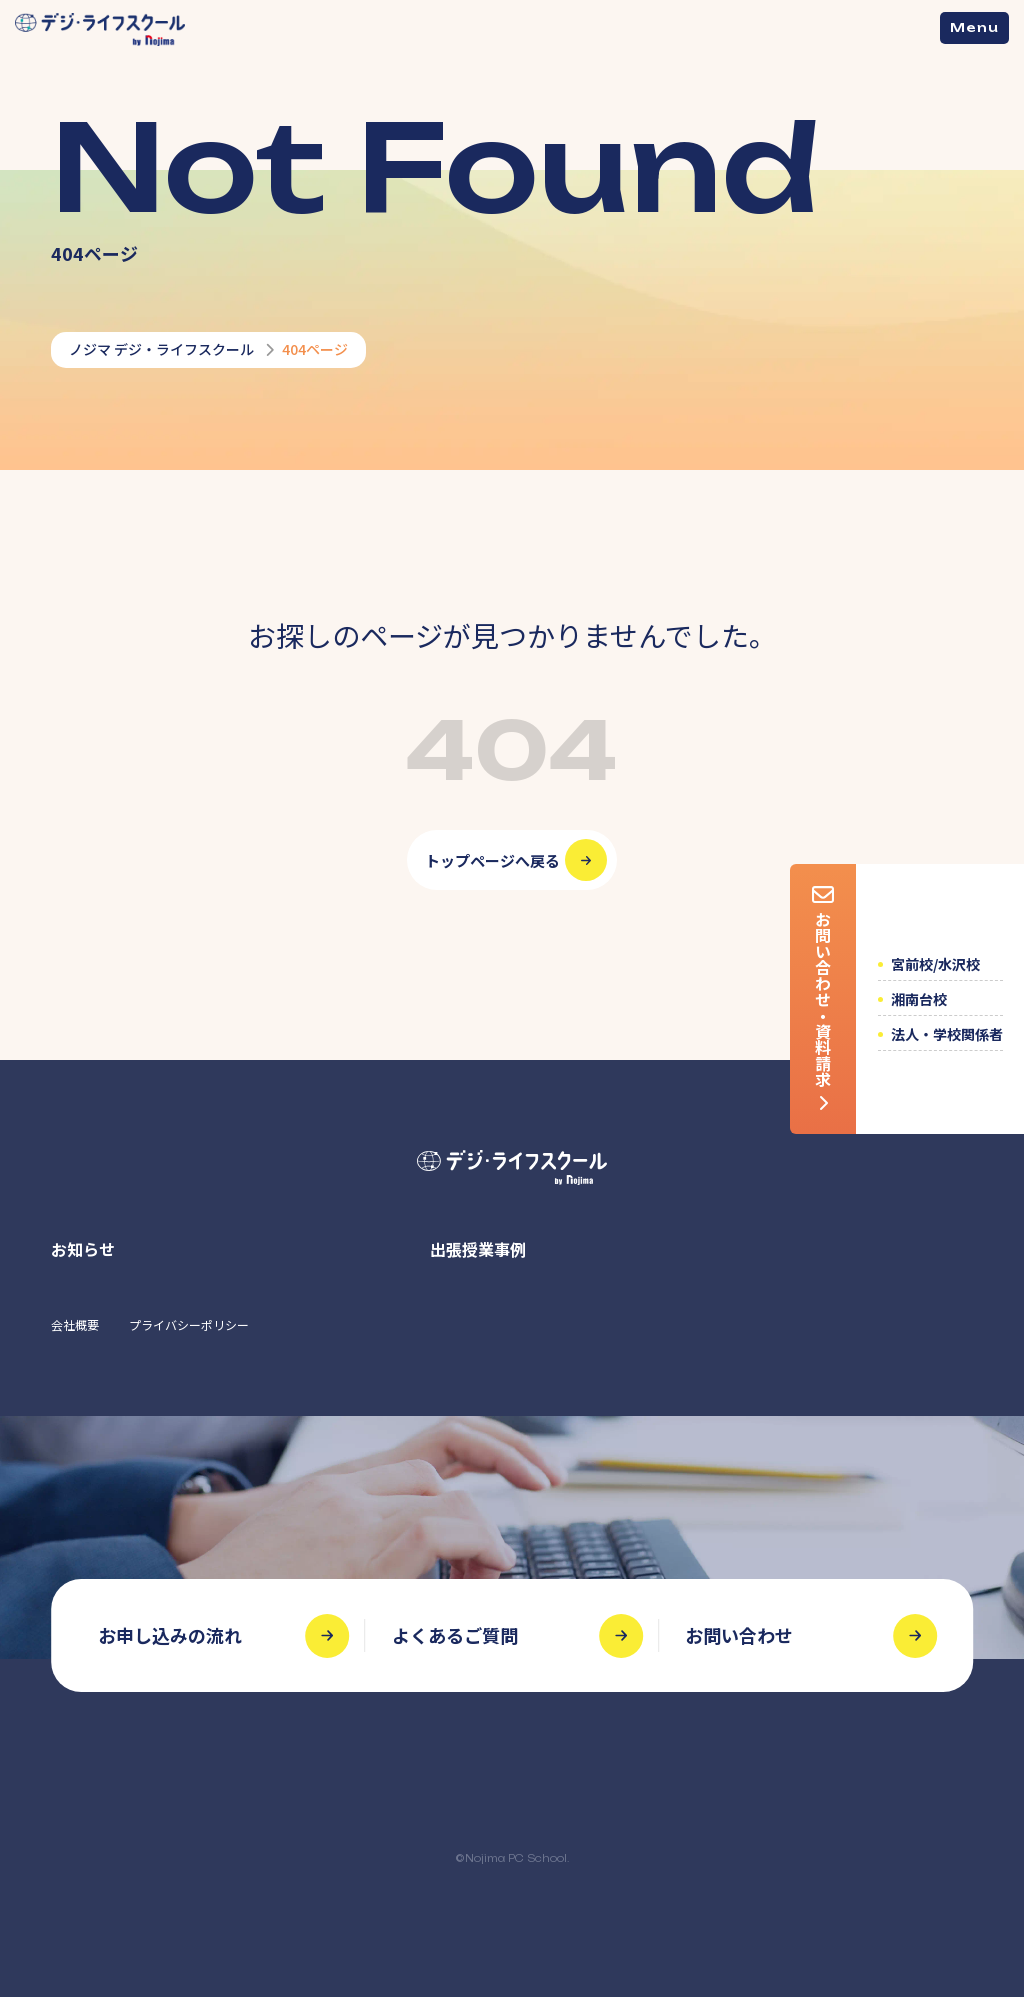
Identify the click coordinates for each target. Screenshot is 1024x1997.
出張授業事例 (478, 1249)
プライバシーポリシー (189, 1324)
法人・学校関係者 (947, 1034)
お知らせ (83, 1249)
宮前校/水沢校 (935, 964)
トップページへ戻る (492, 860)
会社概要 (75, 1324)
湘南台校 (919, 999)
